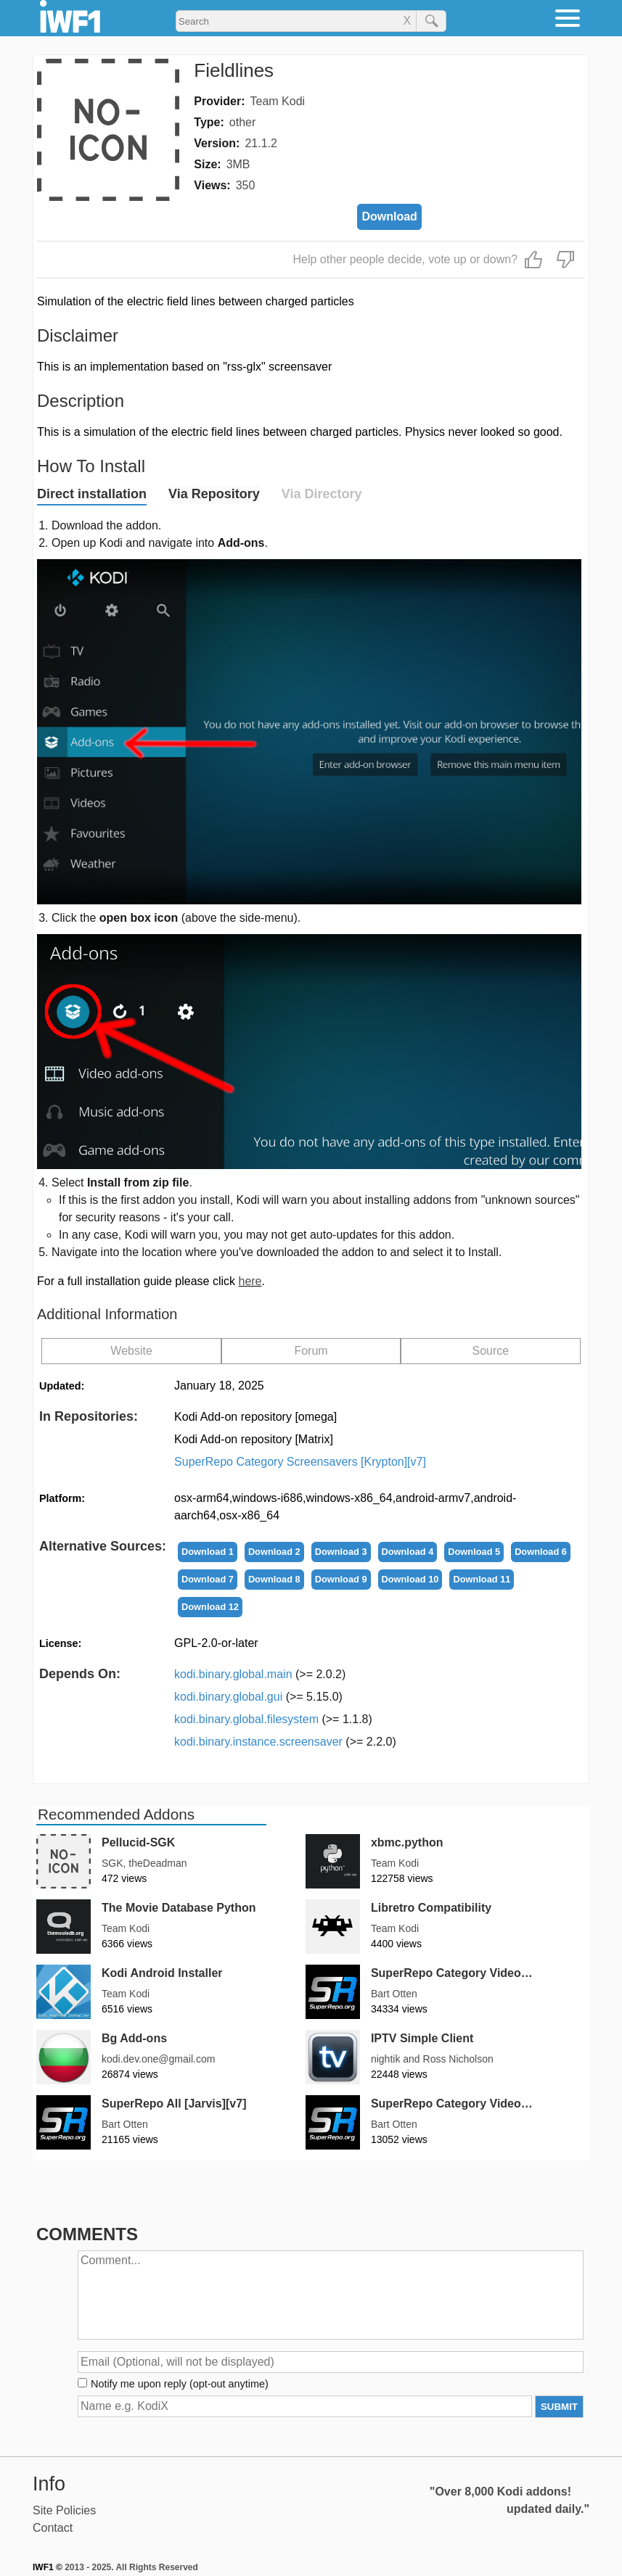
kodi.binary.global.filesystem (273, 1719)
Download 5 (474, 1551)
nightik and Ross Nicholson (432, 2059)
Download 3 (341, 1551)
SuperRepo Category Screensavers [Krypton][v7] (300, 1462)
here (249, 1281)
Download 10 (410, 1579)
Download (389, 216)
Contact (53, 2528)
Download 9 (341, 1579)
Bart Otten (394, 1993)
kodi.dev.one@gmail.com (158, 2059)
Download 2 (274, 1551)
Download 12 (210, 1606)
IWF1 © (47, 2567)
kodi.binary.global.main (259, 1674)
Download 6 (541, 1551)
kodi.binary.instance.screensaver (285, 1741)
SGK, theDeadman (144, 1863)
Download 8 (274, 1579)
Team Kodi (278, 101)
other (242, 122)
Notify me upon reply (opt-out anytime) (180, 2384)
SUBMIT (559, 2406)
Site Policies (64, 2510)
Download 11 (481, 1579)
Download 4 (408, 1551)
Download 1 (207, 1551)
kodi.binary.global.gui (258, 1696)
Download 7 (207, 1579)
